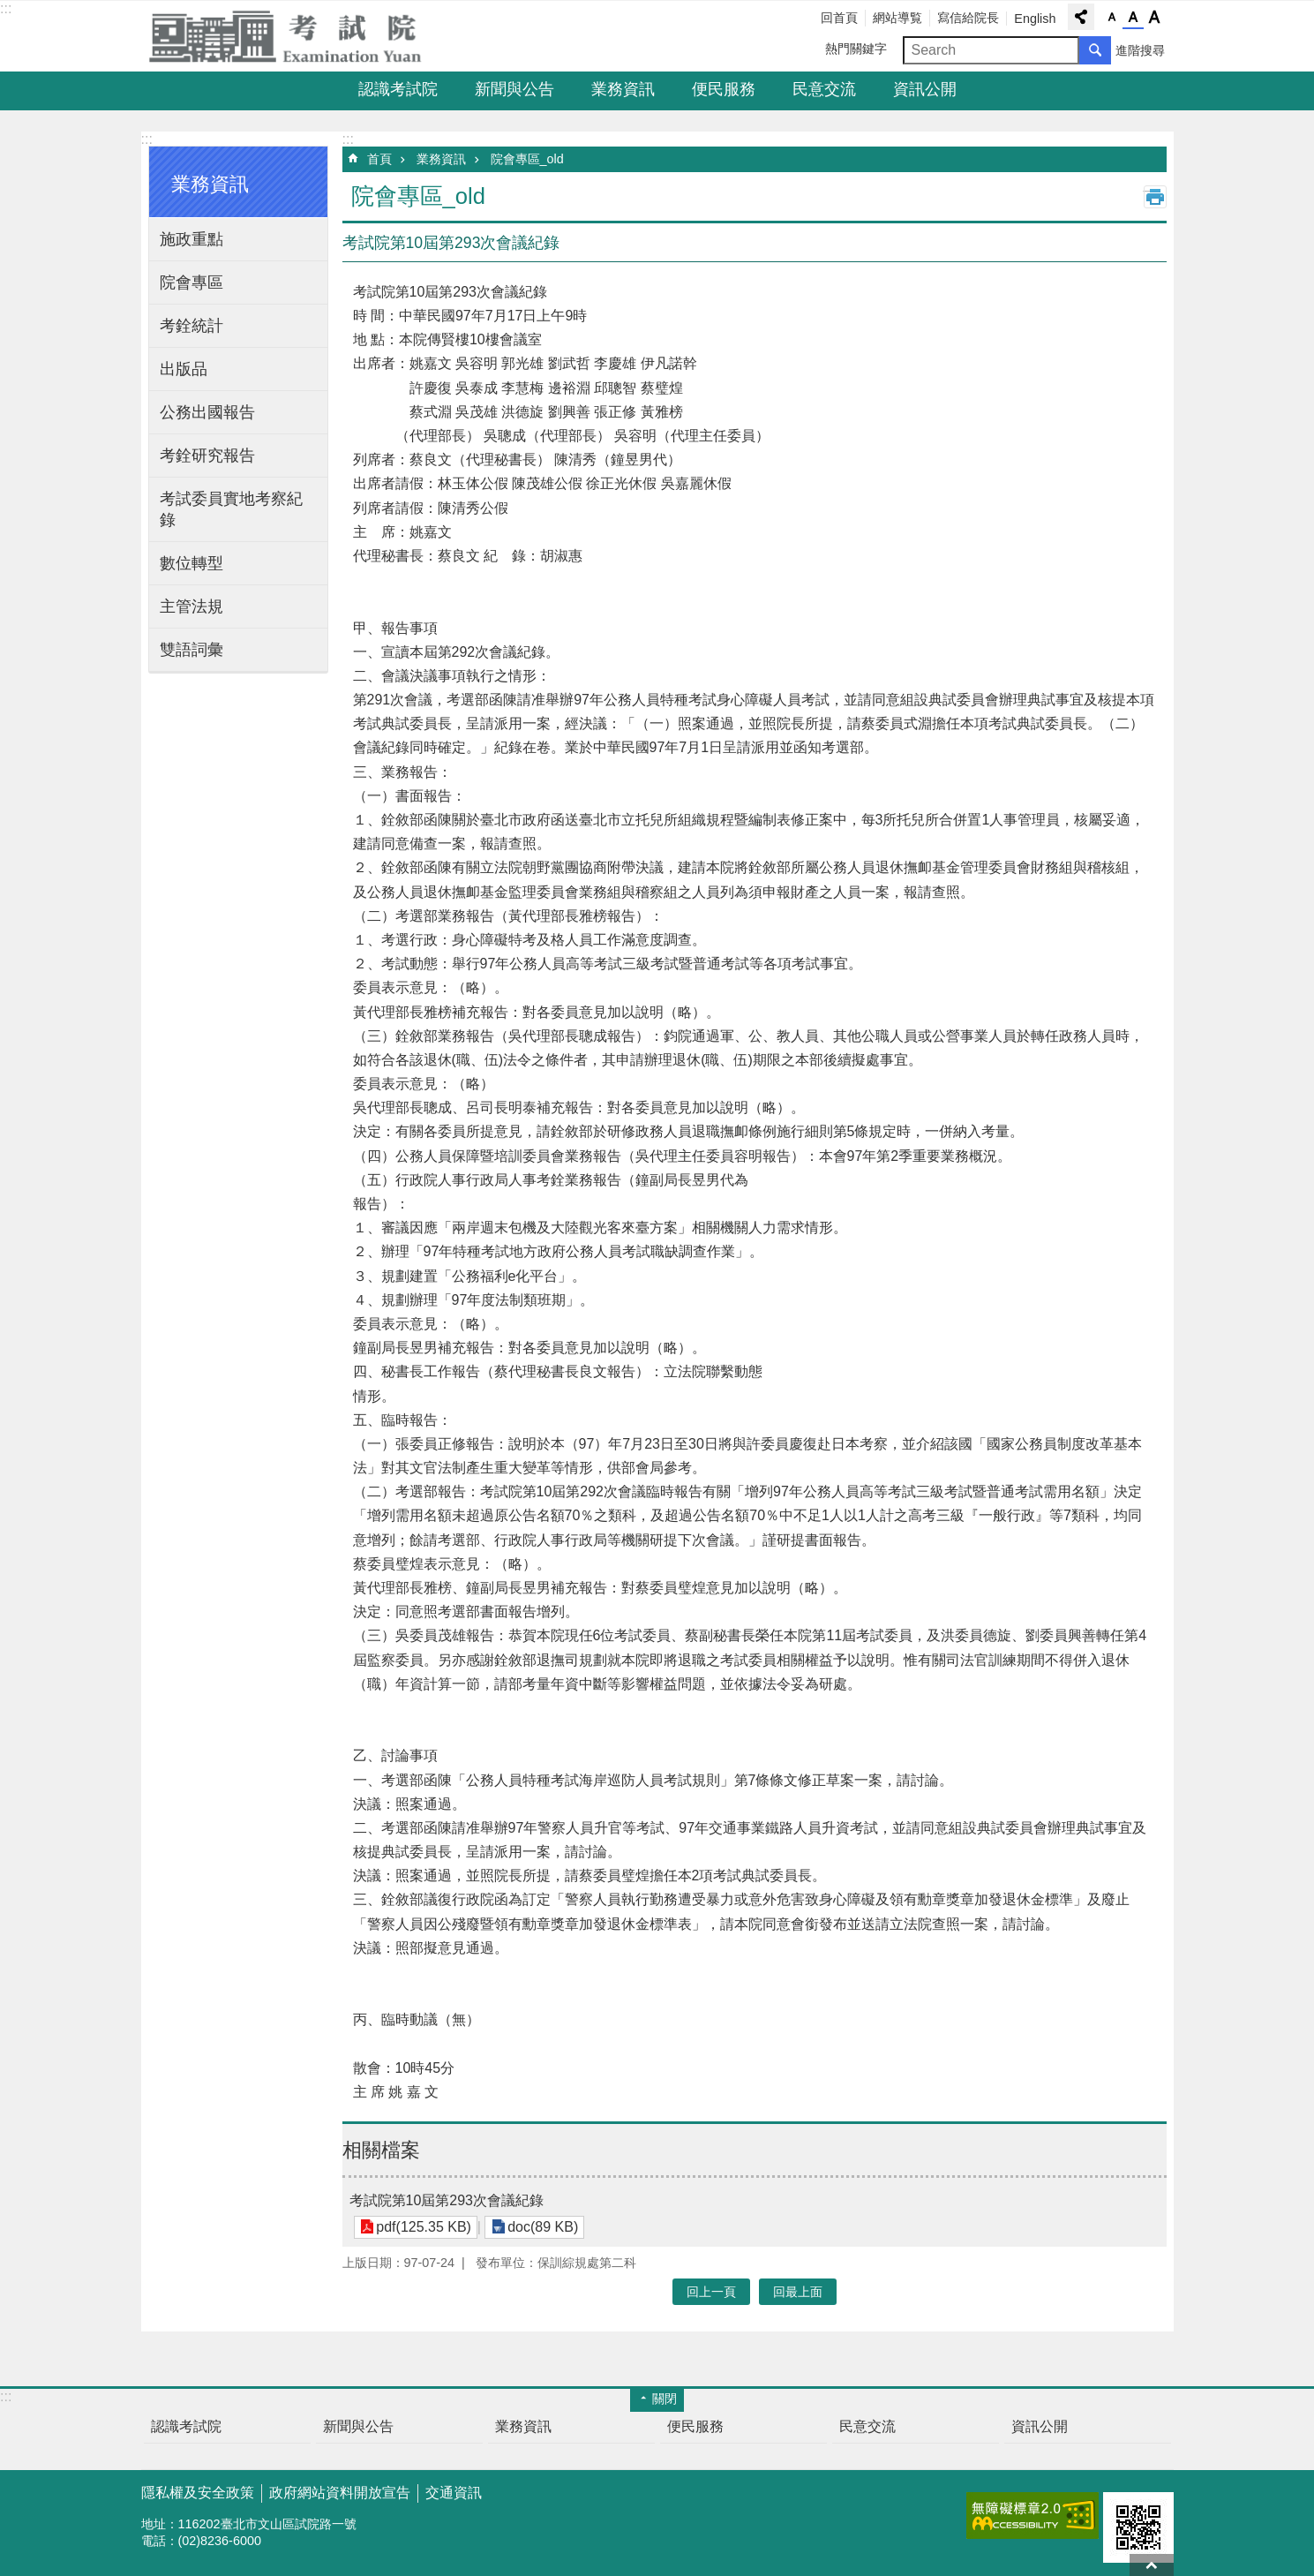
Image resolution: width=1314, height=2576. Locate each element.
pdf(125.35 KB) (423, 2226)
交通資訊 (453, 2492)
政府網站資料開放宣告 (339, 2492)
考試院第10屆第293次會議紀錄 (446, 2200)
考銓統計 (191, 326)
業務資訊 (623, 89)
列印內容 (1155, 196)
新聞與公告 (514, 89)
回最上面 (1152, 2565)
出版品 (183, 369)
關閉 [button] (664, 2398)
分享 (1081, 17)
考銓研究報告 (207, 455)
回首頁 (839, 18)
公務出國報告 (207, 412)
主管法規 (191, 606)
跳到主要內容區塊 (9, 9)
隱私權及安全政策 (197, 2492)
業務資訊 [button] (210, 184)
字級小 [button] (1112, 17)
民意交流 (824, 89)
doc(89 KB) (541, 2226)
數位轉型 (191, 563)
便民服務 (723, 89)
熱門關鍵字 (856, 48)
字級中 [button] (1133, 17)
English (1034, 18)
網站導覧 (897, 18)
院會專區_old (527, 159)
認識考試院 (398, 89)
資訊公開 (925, 89)
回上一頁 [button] (711, 2292)
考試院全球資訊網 (295, 36)
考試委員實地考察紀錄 (231, 509)
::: (5, 8)
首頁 (379, 159)
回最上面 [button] (797, 2292)
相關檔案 (381, 2150)
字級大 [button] (1154, 17)
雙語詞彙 (191, 650)
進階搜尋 (1140, 50)
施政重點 (191, 239)
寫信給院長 (968, 18)
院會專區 (191, 282)
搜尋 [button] (1095, 50)
